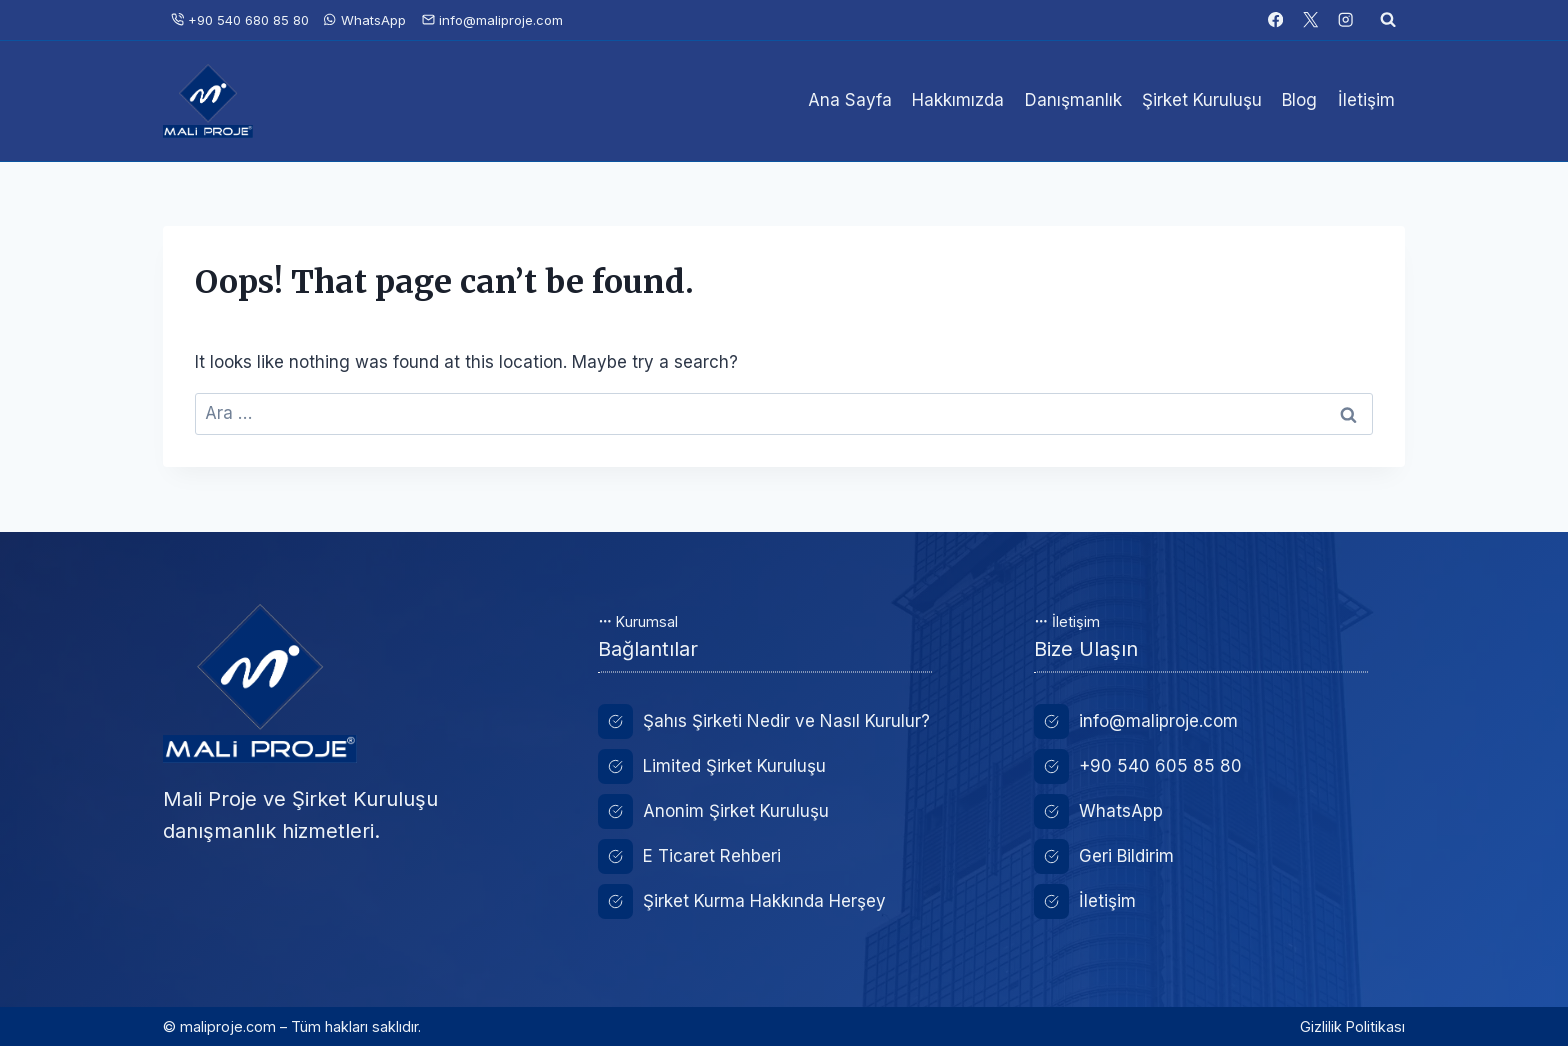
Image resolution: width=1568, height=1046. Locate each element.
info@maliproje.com (492, 20)
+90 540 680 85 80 (240, 20)
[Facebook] (1275, 20)
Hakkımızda (958, 100)
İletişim (1366, 100)
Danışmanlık (1073, 100)
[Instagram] (1345, 20)
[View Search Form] (1388, 20)
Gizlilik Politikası (1352, 1026)
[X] (1310, 20)
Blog (1299, 100)
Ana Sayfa (850, 100)
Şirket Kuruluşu (1202, 100)
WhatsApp (365, 20)
